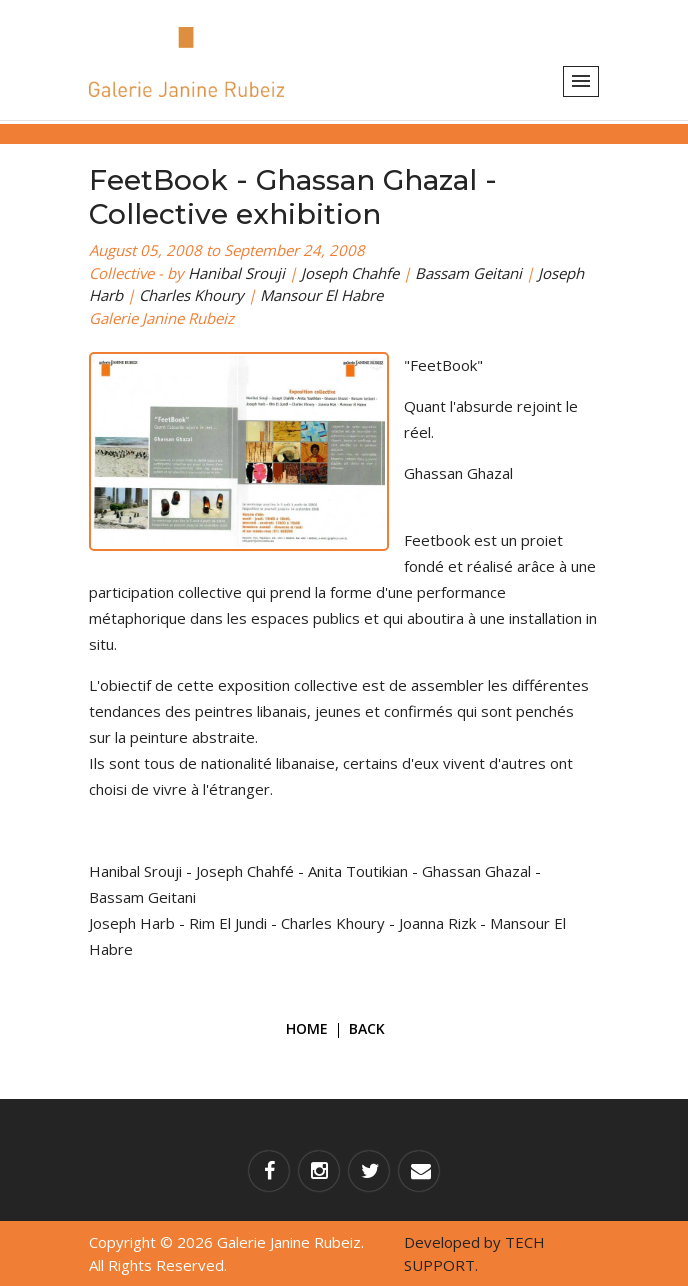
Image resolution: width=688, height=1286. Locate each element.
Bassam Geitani (468, 273)
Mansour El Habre (321, 295)
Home (307, 1028)
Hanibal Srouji (236, 273)
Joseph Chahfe (350, 273)
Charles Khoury (191, 295)
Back (367, 1028)
